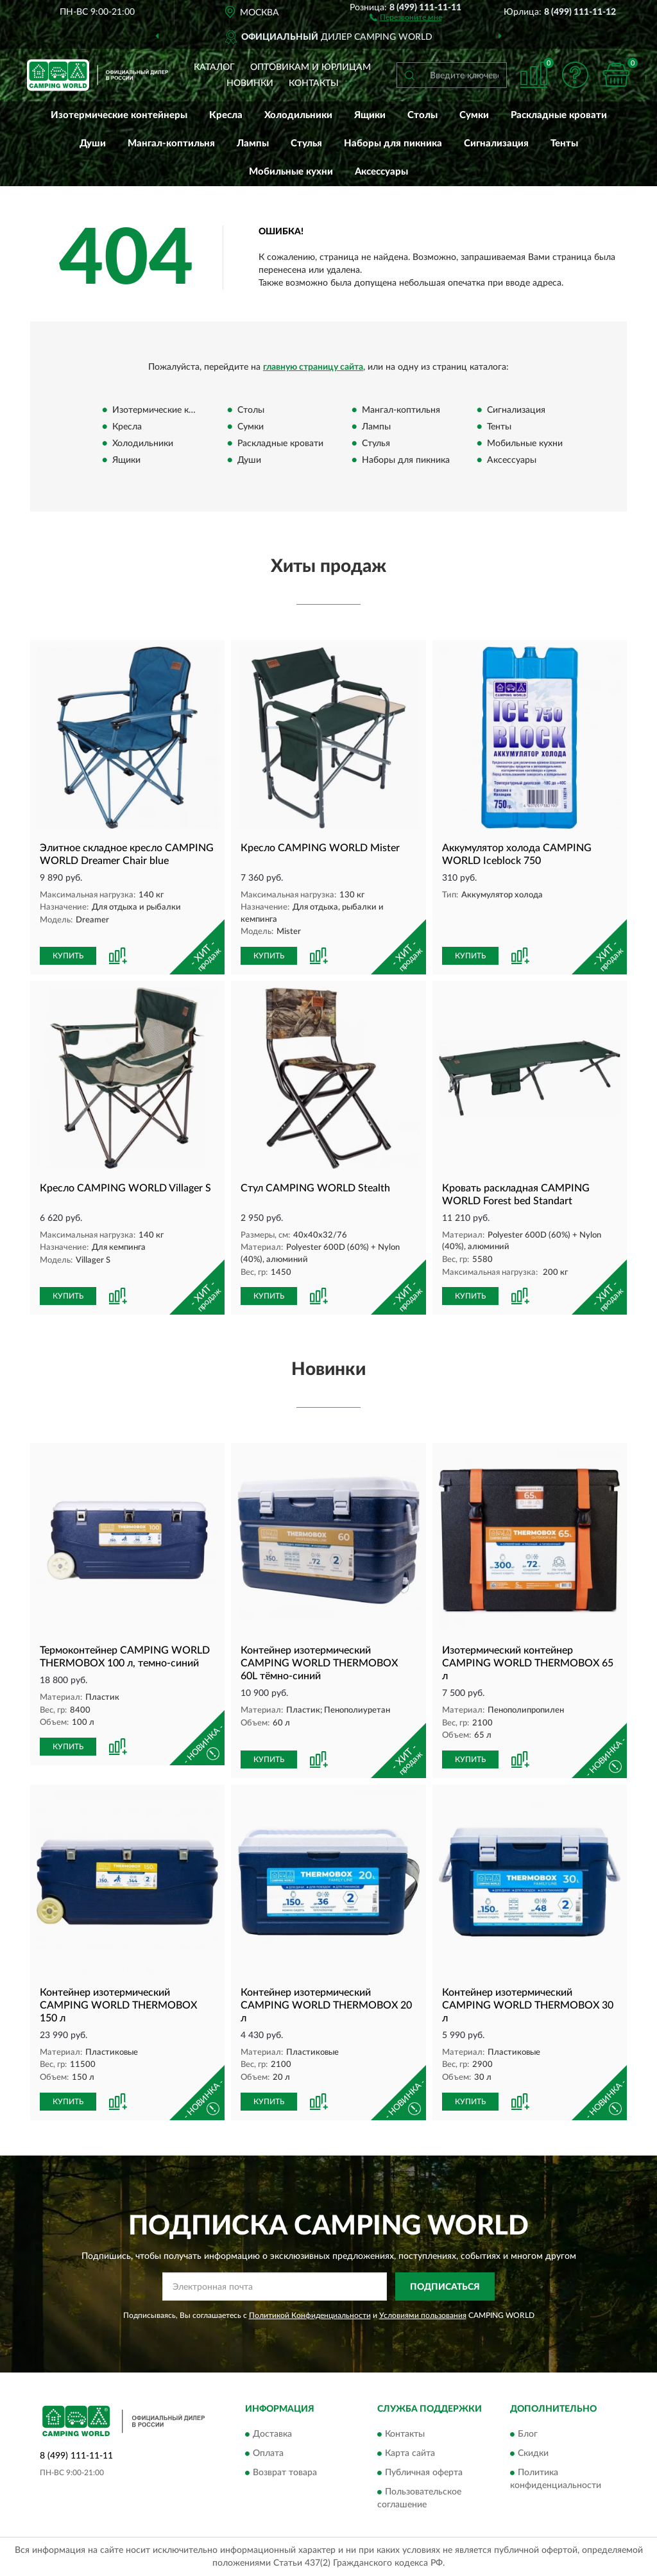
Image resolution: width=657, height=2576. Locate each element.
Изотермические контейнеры (119, 115)
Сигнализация (496, 143)
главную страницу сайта (313, 367)
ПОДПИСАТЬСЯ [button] (445, 2287)
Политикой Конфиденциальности (310, 2315)
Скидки (533, 2453)
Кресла (226, 115)
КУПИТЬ (68, 956)
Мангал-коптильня (171, 143)
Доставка (272, 2434)
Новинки (249, 83)
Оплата (268, 2453)
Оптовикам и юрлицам (310, 67)
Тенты (564, 143)
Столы (422, 115)
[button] (406, 17)
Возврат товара (285, 2472)
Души (93, 143)
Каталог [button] (214, 67)
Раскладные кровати (559, 115)
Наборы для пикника (393, 143)
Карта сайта (410, 2453)
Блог (528, 2434)
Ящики (370, 115)
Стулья (306, 143)
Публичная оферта (424, 2472)
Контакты (314, 83)
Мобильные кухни (291, 172)
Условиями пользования (422, 2315)
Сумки (474, 115)
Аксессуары (381, 172)
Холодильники (298, 115)
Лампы (253, 143)
